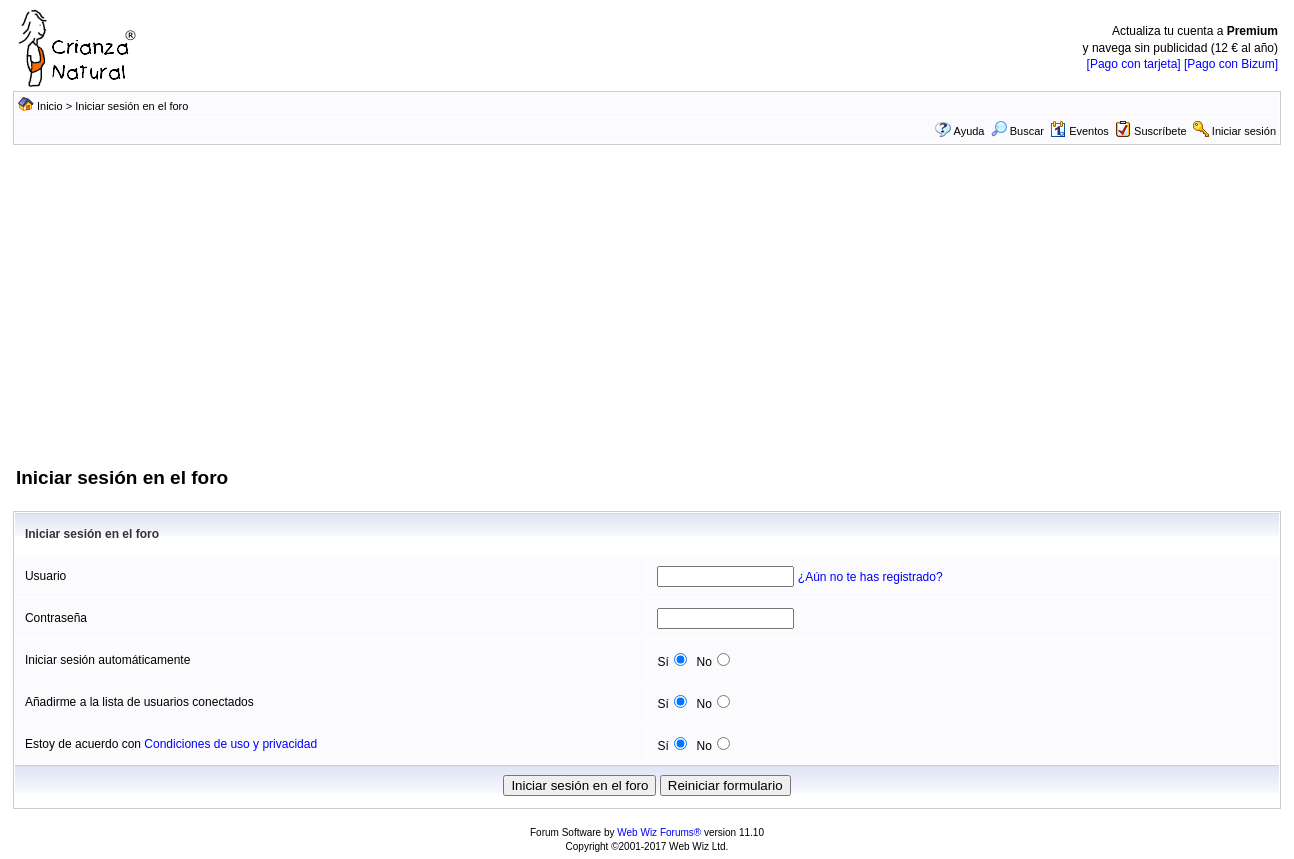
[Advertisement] (647, 315)
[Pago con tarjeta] (1134, 64)
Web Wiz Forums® (659, 832)
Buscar (1017, 131)
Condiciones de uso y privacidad (230, 744)
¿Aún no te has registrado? (870, 577)
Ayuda (969, 131)
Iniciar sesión (1244, 131)
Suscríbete (1160, 131)
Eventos (1079, 131)
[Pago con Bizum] (1231, 64)
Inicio (50, 106)
